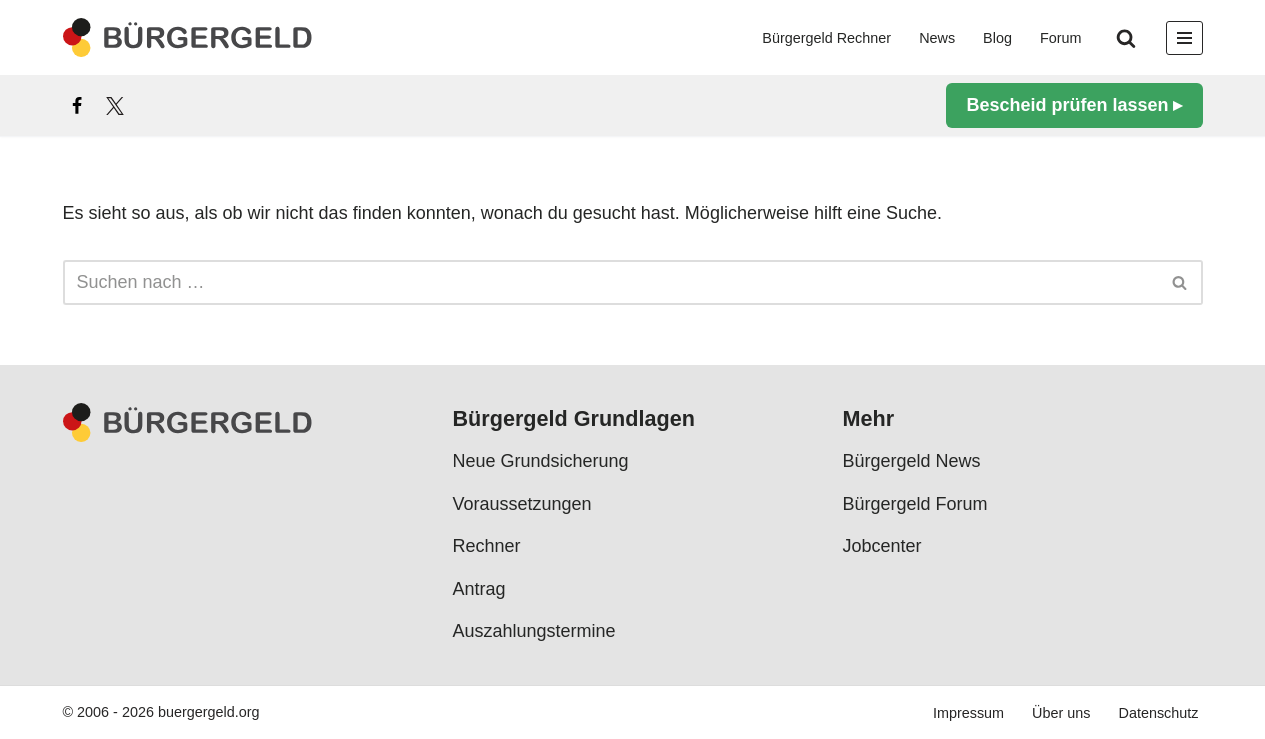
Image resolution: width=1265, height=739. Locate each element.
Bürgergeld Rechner (826, 38)
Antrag (479, 588)
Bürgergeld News (912, 461)
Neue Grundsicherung (541, 461)
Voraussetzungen (522, 504)
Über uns (1061, 713)
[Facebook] (77, 106)
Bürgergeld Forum (915, 504)
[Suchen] (1126, 38)
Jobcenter (882, 546)
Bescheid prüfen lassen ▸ (1074, 105)
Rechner (487, 546)
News (937, 38)
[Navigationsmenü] (1184, 38)
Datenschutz (1159, 713)
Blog (997, 38)
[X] (115, 106)
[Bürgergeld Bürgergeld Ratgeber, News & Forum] (188, 37)
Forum (1061, 38)
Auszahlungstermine (534, 631)
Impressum (968, 713)
